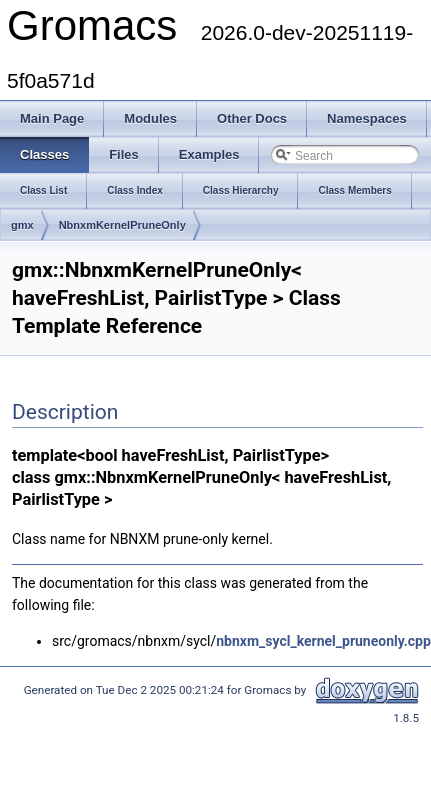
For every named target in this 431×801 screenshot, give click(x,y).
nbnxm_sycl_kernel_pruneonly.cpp (323, 641)
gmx (22, 225)
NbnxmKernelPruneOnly (122, 225)
